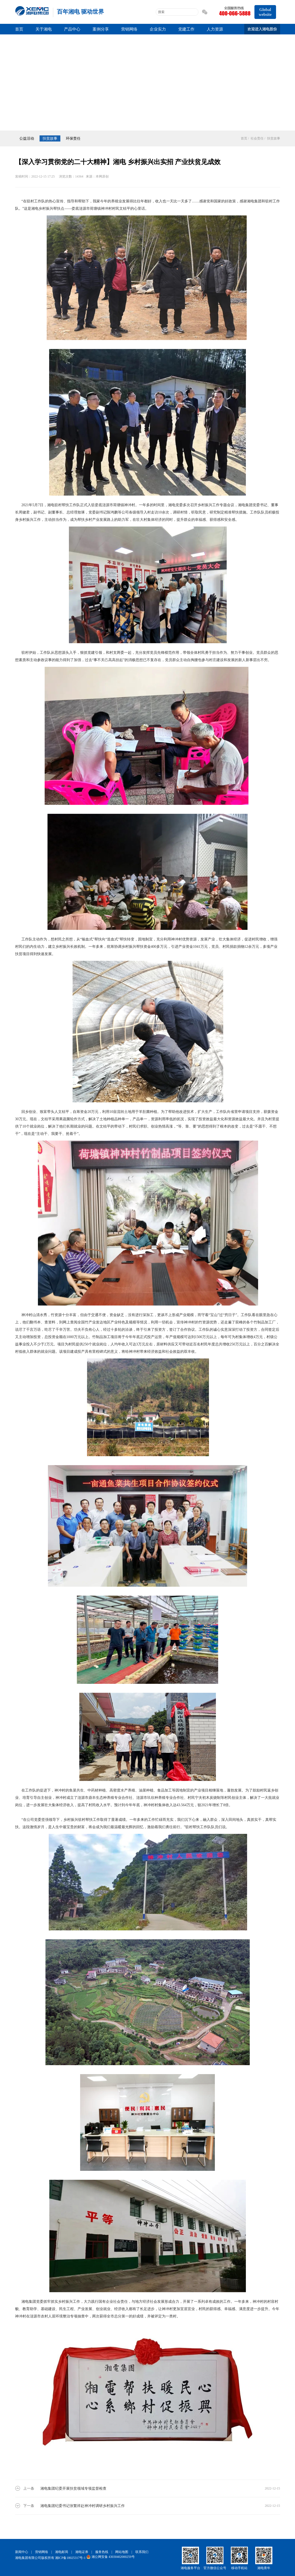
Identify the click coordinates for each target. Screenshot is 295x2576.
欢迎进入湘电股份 (262, 29)
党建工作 (186, 29)
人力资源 (215, 29)
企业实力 (158, 29)
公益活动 (26, 138)
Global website (265, 12)
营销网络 (129, 29)
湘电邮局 (61, 2552)
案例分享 (101, 29)
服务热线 (101, 2552)
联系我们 (141, 2552)
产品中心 (72, 29)
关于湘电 (43, 29)
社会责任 (257, 138)
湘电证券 (81, 2552)
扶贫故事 (50, 138)
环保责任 (73, 138)
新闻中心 (21, 2552)
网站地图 (121, 2552)
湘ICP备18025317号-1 (70, 2558)
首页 (19, 29)
